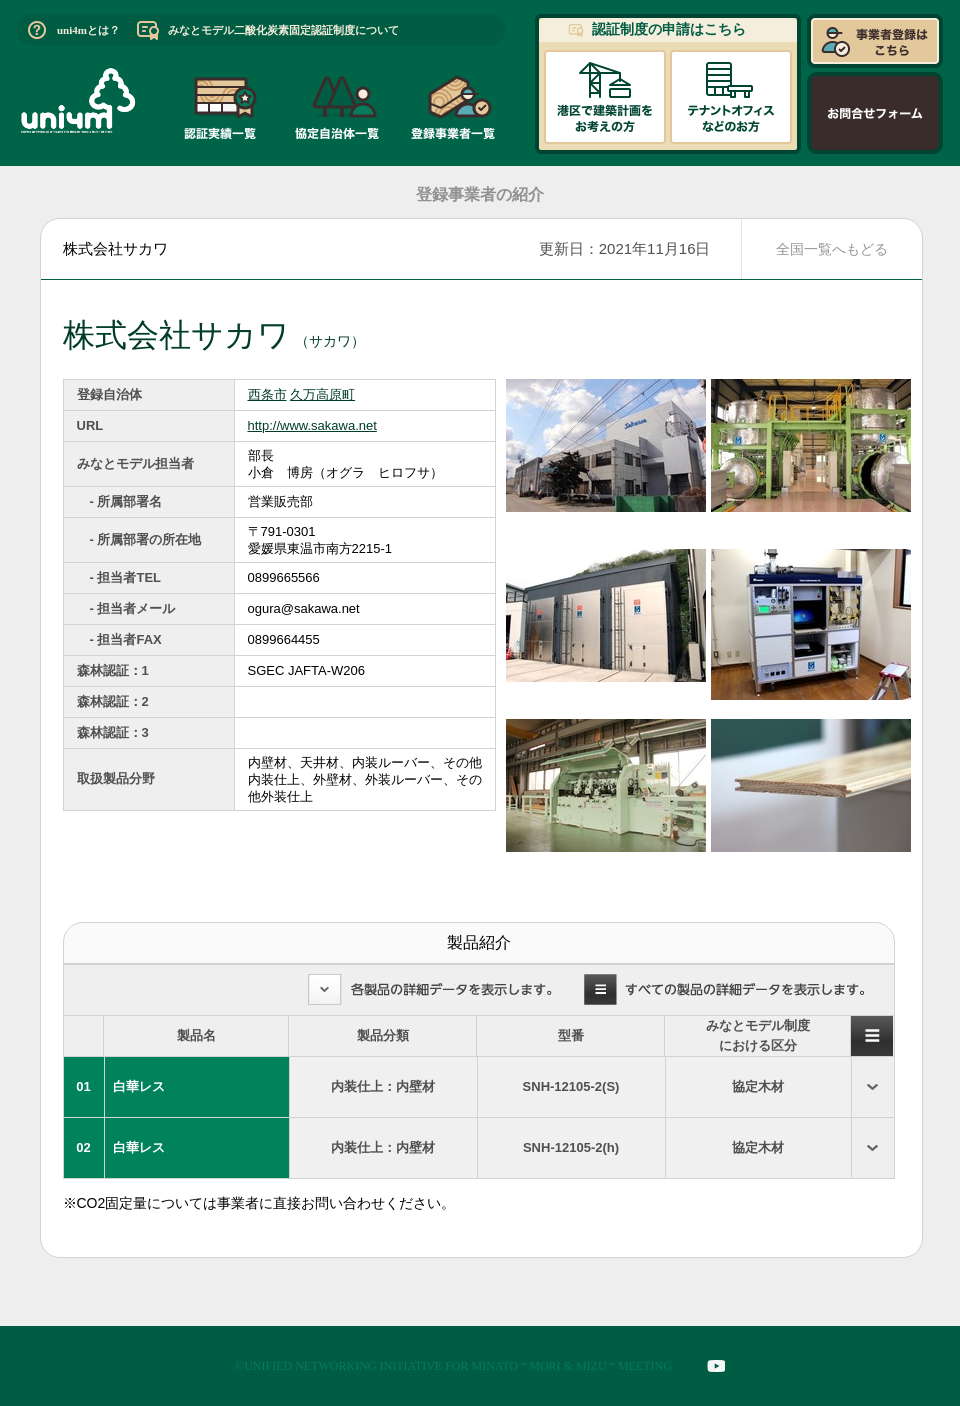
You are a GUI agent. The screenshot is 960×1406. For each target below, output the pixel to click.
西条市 (267, 394)
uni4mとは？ (88, 30)
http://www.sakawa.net (312, 425)
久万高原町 (322, 394)
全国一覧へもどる (832, 249)
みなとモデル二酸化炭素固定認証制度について (283, 30)
